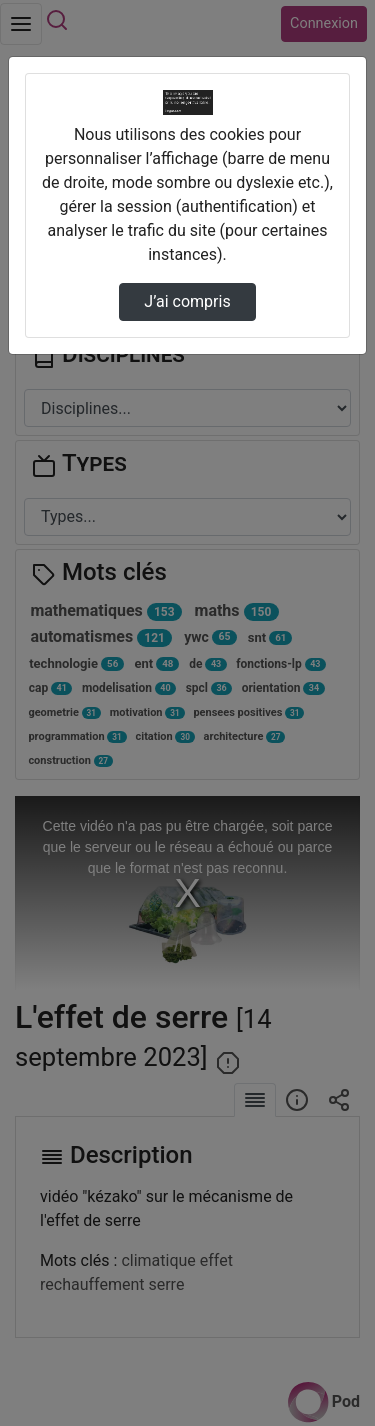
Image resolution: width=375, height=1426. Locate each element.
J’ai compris (187, 301)
